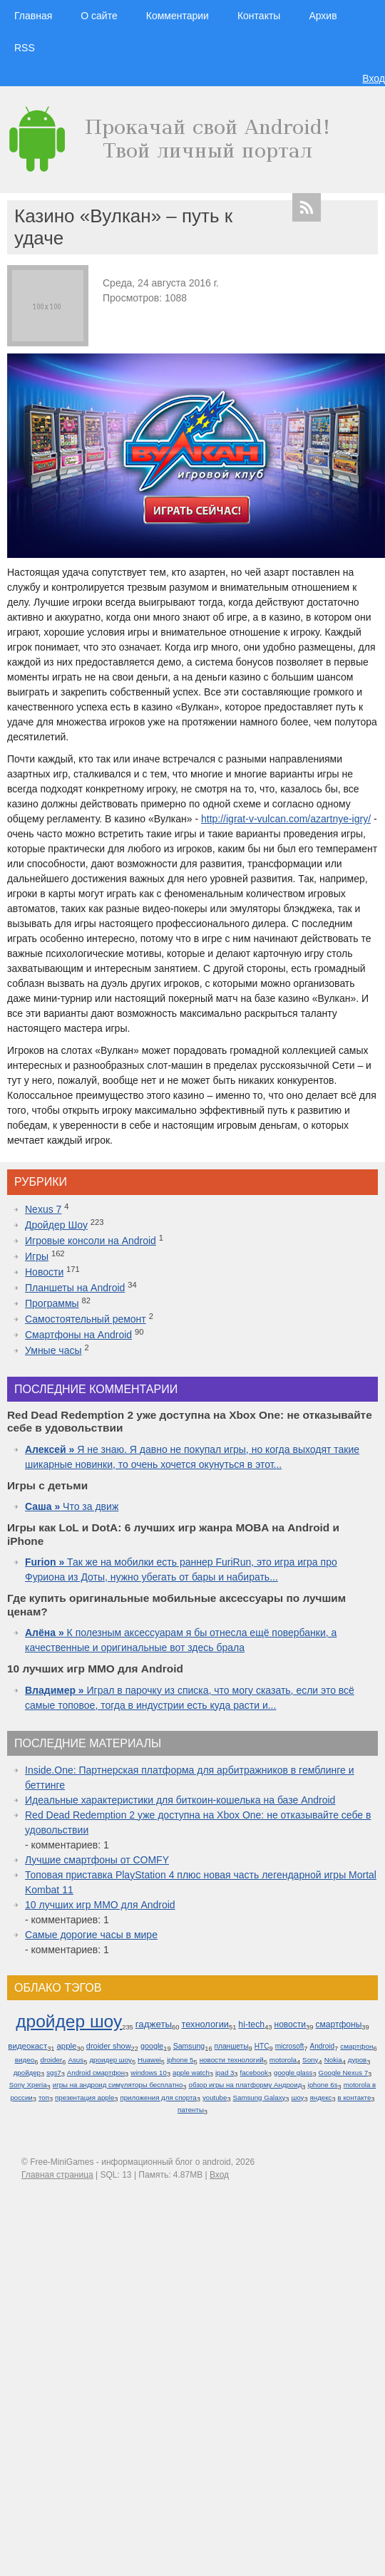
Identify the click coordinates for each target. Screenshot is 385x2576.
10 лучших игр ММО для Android (100, 1904)
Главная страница (57, 2175)
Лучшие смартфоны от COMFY (97, 1860)
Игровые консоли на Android (90, 1240)
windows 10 (148, 2072)
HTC (262, 2046)
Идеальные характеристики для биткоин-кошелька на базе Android (180, 1800)
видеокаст (27, 2046)
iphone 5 (180, 2060)
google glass (293, 2072)
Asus (75, 2060)
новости (290, 2024)
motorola (283, 2060)
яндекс (321, 2097)
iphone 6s (322, 2085)
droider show (108, 2046)
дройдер (27, 2072)
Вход (373, 78)
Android (322, 2046)
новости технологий (232, 2060)
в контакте (354, 2097)
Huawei (149, 2060)
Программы (52, 1303)
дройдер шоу (69, 2021)
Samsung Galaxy (259, 2097)
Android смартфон (96, 2072)
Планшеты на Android (75, 1287)
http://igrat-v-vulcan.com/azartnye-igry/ (286, 818)
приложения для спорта (158, 2097)
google (151, 2046)
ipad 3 (224, 2072)
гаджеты (153, 2024)
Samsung (189, 2046)
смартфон (356, 2046)
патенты (191, 2110)
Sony (310, 2060)
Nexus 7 (43, 1209)
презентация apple (84, 2097)
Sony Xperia (28, 2085)
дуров (357, 2060)
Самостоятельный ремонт (85, 1319)
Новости (44, 1272)
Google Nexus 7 (343, 2072)
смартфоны (338, 2024)
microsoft (289, 2046)
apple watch (191, 2072)
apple (67, 2046)
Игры (36, 1256)
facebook (254, 2072)
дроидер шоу (110, 2060)
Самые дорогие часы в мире (91, 1934)
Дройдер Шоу (56, 1225)
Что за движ (71, 1506)
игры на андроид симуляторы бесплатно (118, 2085)
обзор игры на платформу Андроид (245, 2085)
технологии (205, 2024)
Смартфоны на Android (78, 1334)
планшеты (232, 2046)
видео (25, 2060)
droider (51, 2060)
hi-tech (251, 2024)
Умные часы (53, 1350)
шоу (298, 2097)
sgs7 (53, 2072)
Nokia (333, 2060)
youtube (214, 2097)
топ (43, 2097)
